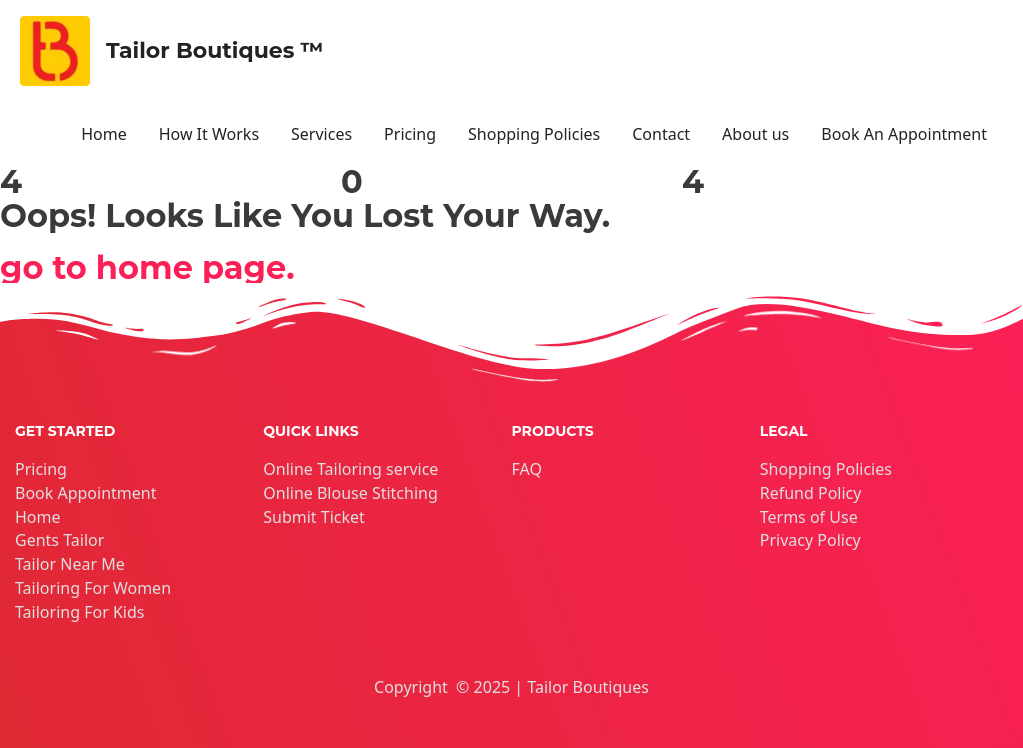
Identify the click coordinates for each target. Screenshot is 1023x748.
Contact (661, 134)
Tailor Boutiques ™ (215, 50)
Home (104, 134)
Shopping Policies (534, 134)
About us (755, 134)
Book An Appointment (904, 134)
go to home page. (147, 267)
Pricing (410, 134)
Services (321, 134)
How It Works (209, 134)
